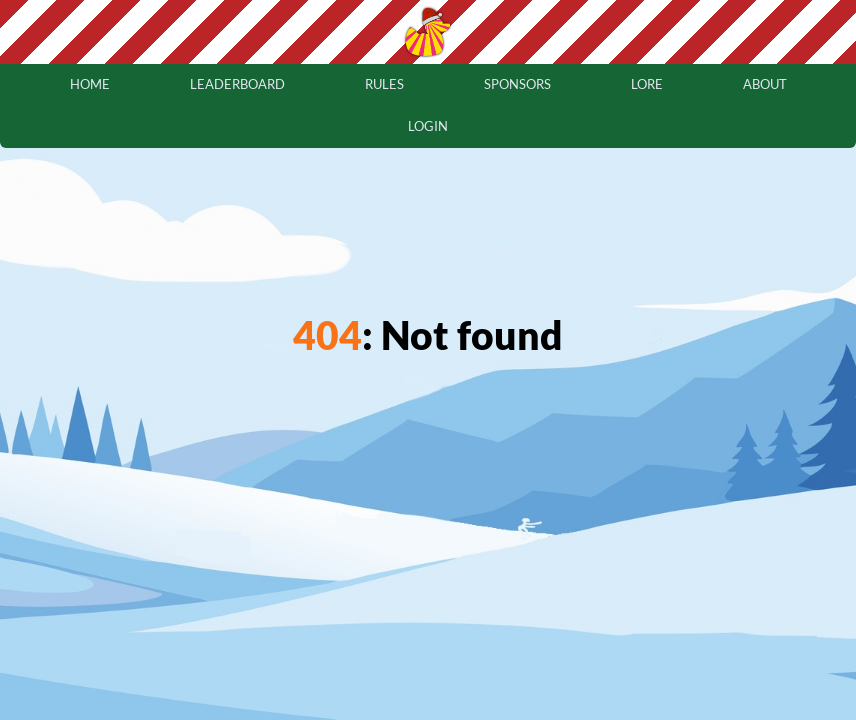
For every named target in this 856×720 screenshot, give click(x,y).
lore (647, 84)
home (90, 84)
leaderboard (237, 84)
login (428, 126)
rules (384, 84)
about (765, 84)
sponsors (517, 84)
